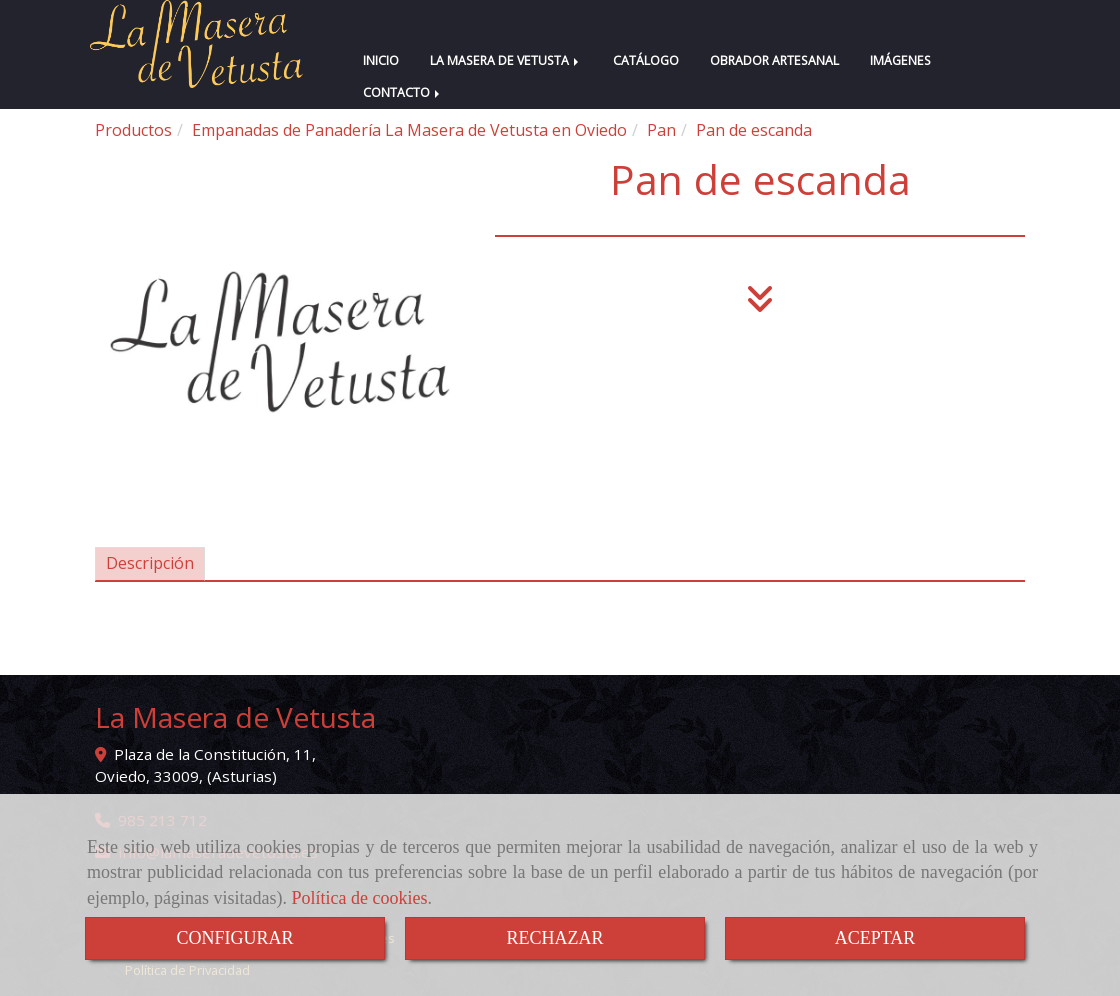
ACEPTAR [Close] (875, 938)
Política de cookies (359, 898)
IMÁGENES (900, 60)
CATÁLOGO (646, 60)
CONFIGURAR (234, 938)
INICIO (381, 60)
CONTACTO (403, 92)
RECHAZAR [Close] (554, 938)
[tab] (150, 564)
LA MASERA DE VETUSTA (506, 60)
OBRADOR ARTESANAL (774, 60)
